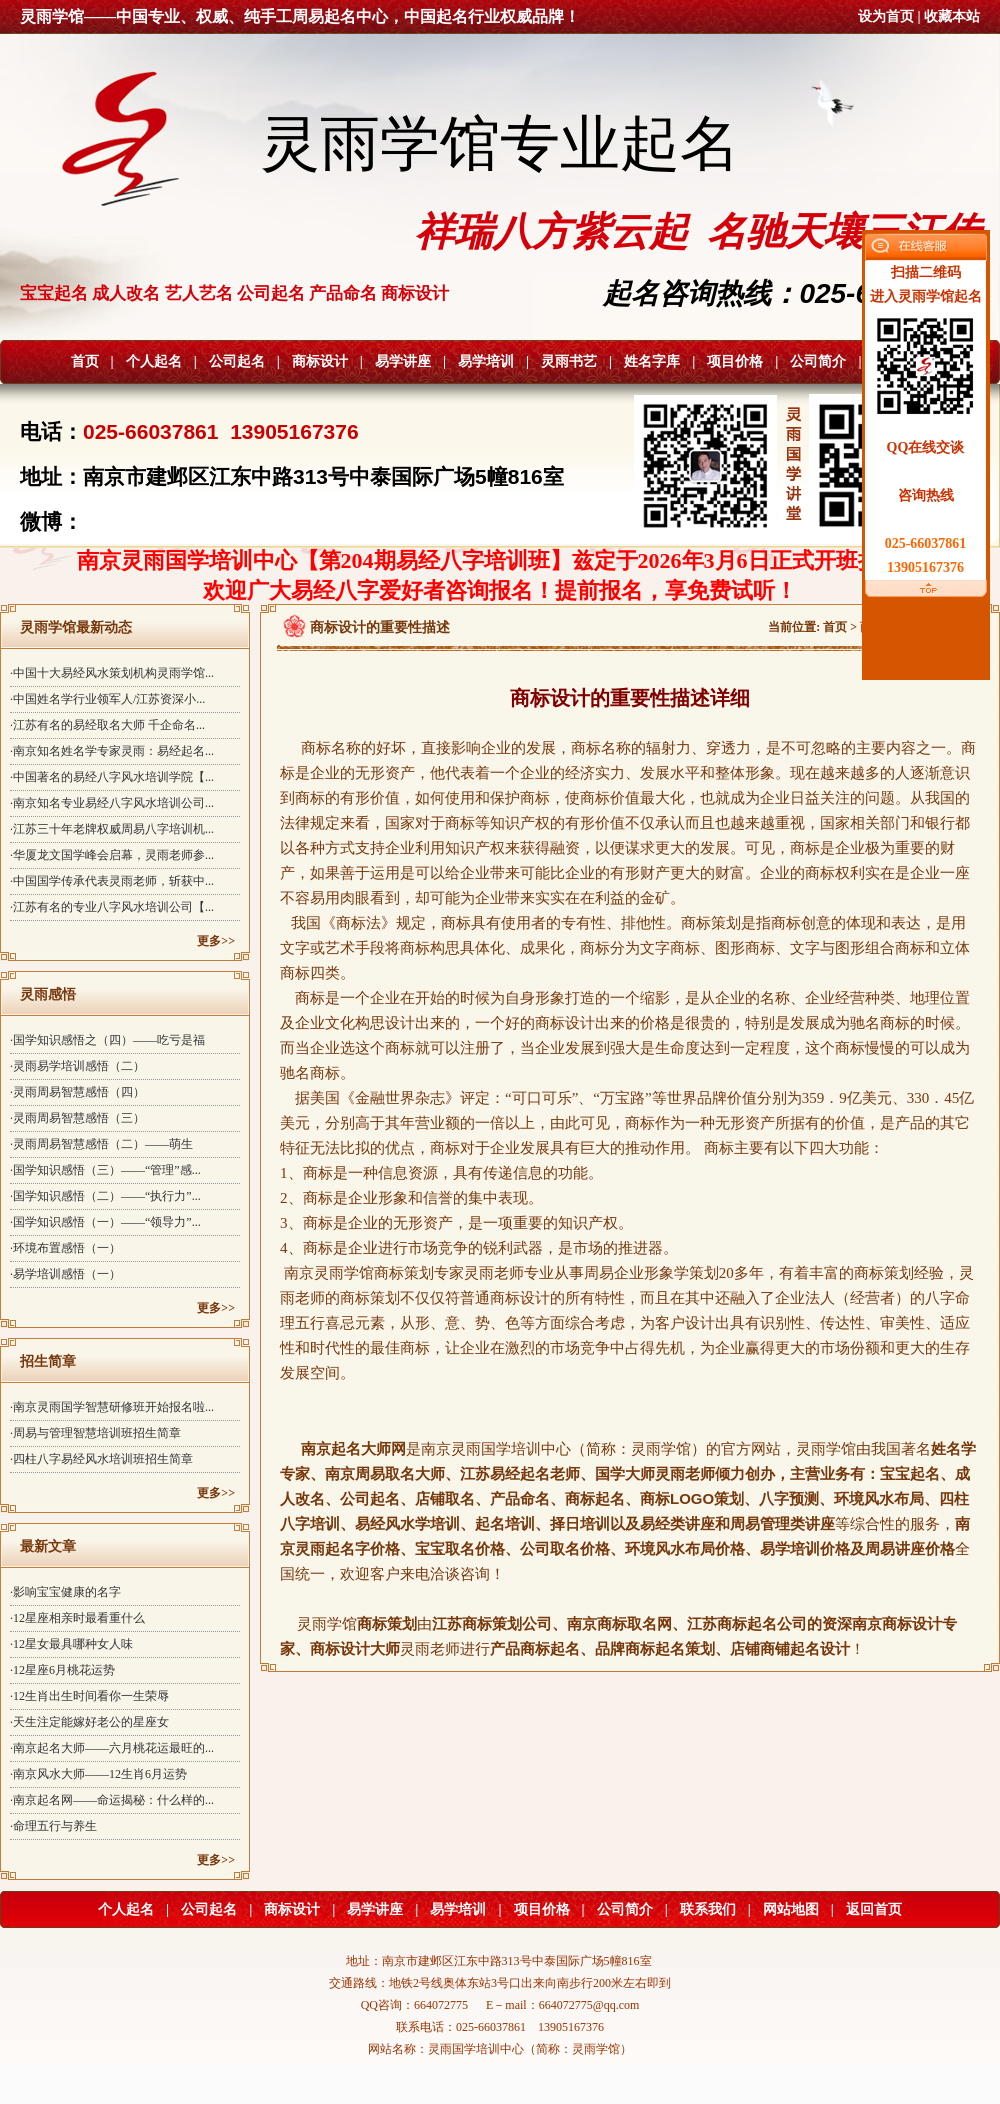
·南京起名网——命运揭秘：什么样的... (112, 1800)
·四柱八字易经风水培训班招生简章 (101, 1459)
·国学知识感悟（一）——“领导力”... (105, 1222)
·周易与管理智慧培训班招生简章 (95, 1433)
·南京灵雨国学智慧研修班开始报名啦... (112, 1407)
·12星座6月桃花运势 (62, 1670)
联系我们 (708, 1909)
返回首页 (874, 1909)
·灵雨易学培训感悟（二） (77, 1066)
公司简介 (818, 361)
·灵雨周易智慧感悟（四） (77, 1092)
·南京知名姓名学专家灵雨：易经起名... (112, 751)
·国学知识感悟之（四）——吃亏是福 (107, 1040)
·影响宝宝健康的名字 (65, 1592)
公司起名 (237, 361)
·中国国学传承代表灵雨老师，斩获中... (112, 881)
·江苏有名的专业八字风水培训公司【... (112, 907)
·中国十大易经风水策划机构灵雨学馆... (112, 673)
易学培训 (486, 361)
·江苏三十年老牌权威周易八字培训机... (112, 829)
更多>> (216, 941)
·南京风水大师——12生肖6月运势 (98, 1774)
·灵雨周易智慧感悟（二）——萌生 (101, 1144)
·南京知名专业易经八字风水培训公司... (112, 803)
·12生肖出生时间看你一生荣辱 (89, 1696)
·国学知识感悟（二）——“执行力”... (105, 1196)
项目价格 (735, 361)
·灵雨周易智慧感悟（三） (77, 1118)
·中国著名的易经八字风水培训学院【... (112, 777)
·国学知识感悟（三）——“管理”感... (105, 1170)
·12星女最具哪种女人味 (71, 1644)
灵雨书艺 (569, 361)
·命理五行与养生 (53, 1826)
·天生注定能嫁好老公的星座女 (89, 1722)
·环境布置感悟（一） (65, 1248)
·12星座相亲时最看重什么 (77, 1618)
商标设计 (320, 361)
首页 (85, 361)
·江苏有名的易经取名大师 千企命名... (107, 725)
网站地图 (791, 1909)
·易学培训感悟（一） (65, 1274)
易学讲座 (403, 361)
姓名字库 (652, 361)
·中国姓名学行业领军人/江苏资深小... (107, 699)
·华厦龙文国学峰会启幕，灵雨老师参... (112, 855)
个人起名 (154, 361)
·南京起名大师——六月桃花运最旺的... (112, 1748)
